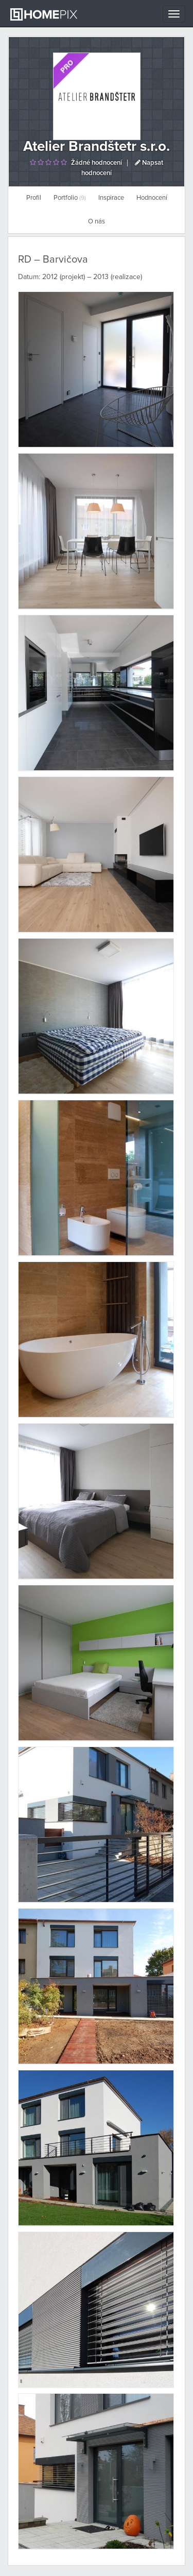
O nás (96, 221)
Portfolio (70, 198)
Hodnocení (151, 198)
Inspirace (111, 198)
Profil (33, 198)
